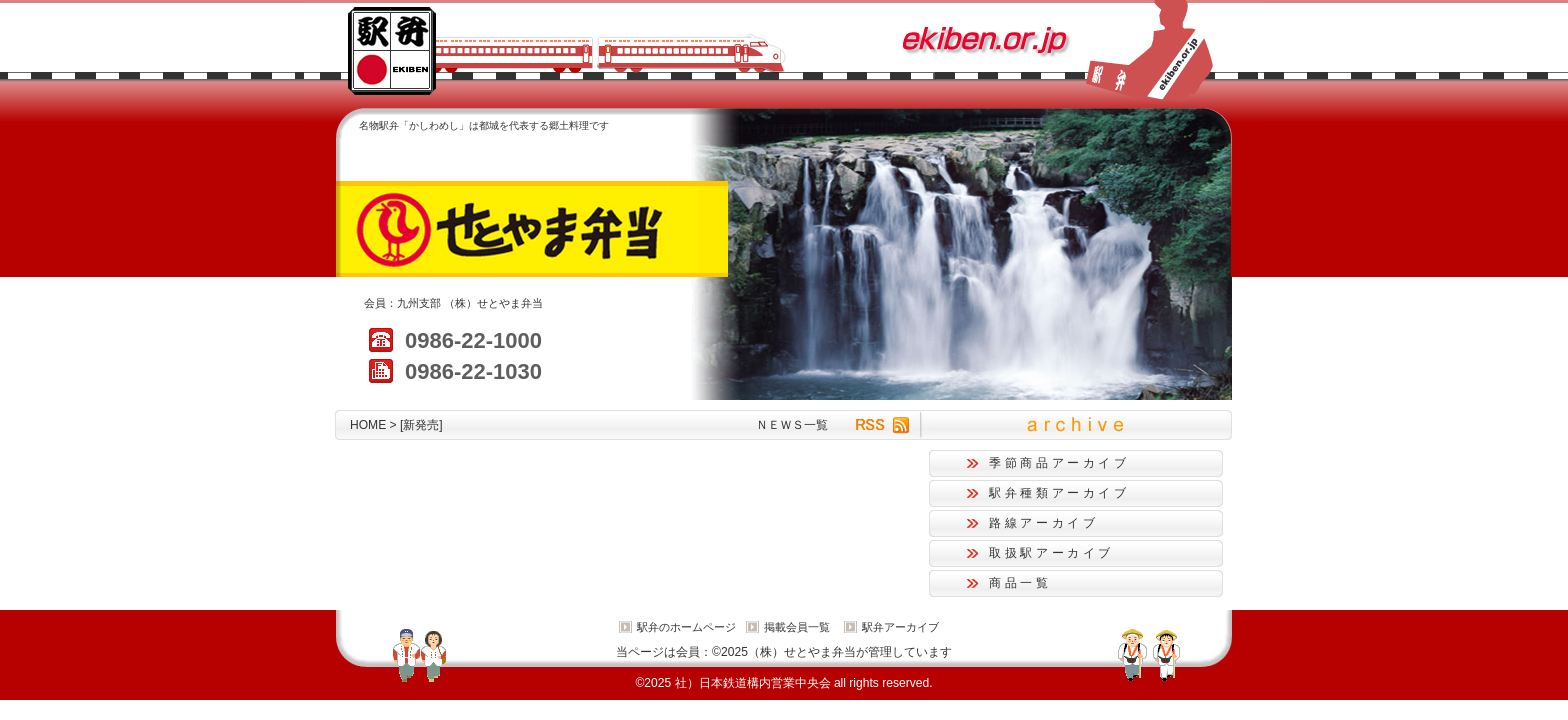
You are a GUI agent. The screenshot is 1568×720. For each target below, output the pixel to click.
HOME (368, 425)
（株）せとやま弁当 (493, 303)
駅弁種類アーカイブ (1059, 493)
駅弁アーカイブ (900, 627)
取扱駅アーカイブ (1051, 553)
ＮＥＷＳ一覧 (792, 425)
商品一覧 (1020, 583)
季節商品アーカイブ (1059, 463)
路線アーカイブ (1043, 523)
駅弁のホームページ (686, 627)
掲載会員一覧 (797, 627)
